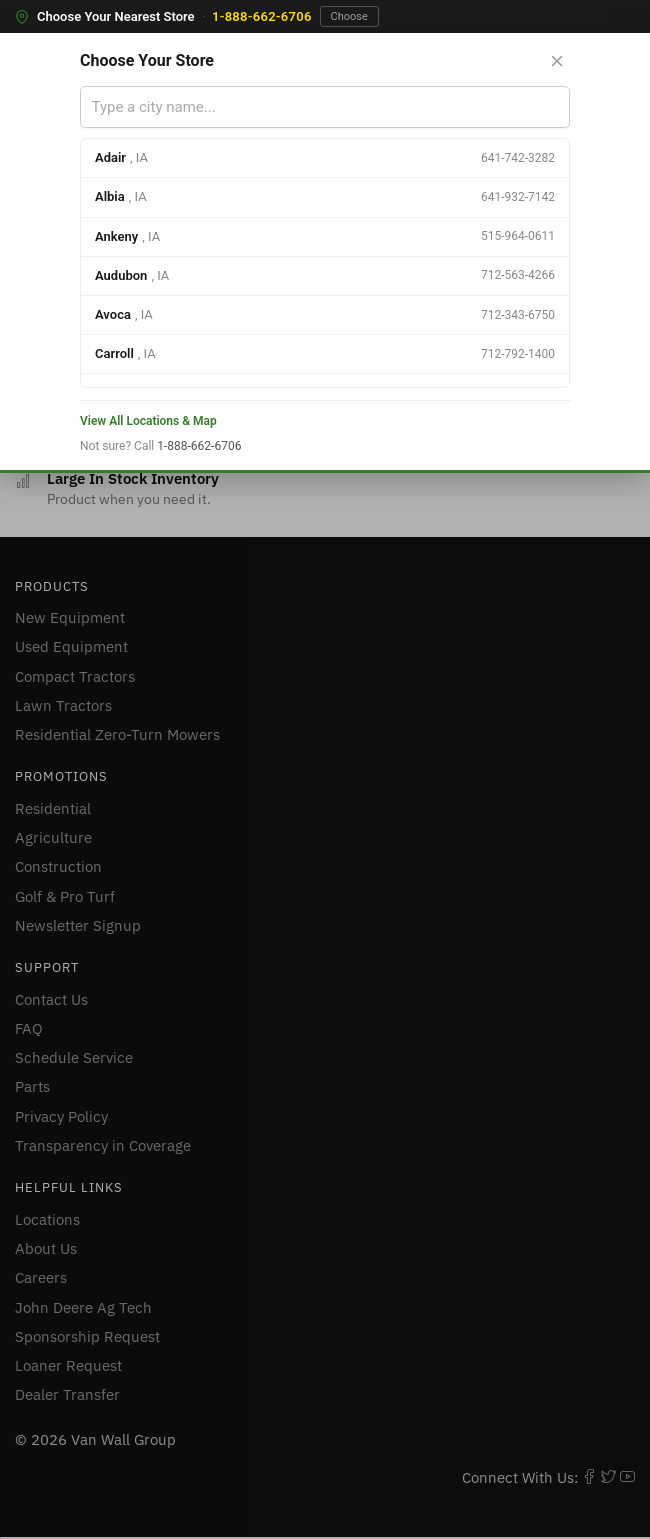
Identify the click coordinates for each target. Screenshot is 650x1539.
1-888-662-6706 (262, 16)
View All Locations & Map (148, 421)
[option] (325, 158)
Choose (349, 16)
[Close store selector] (557, 61)
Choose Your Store (147, 60)
